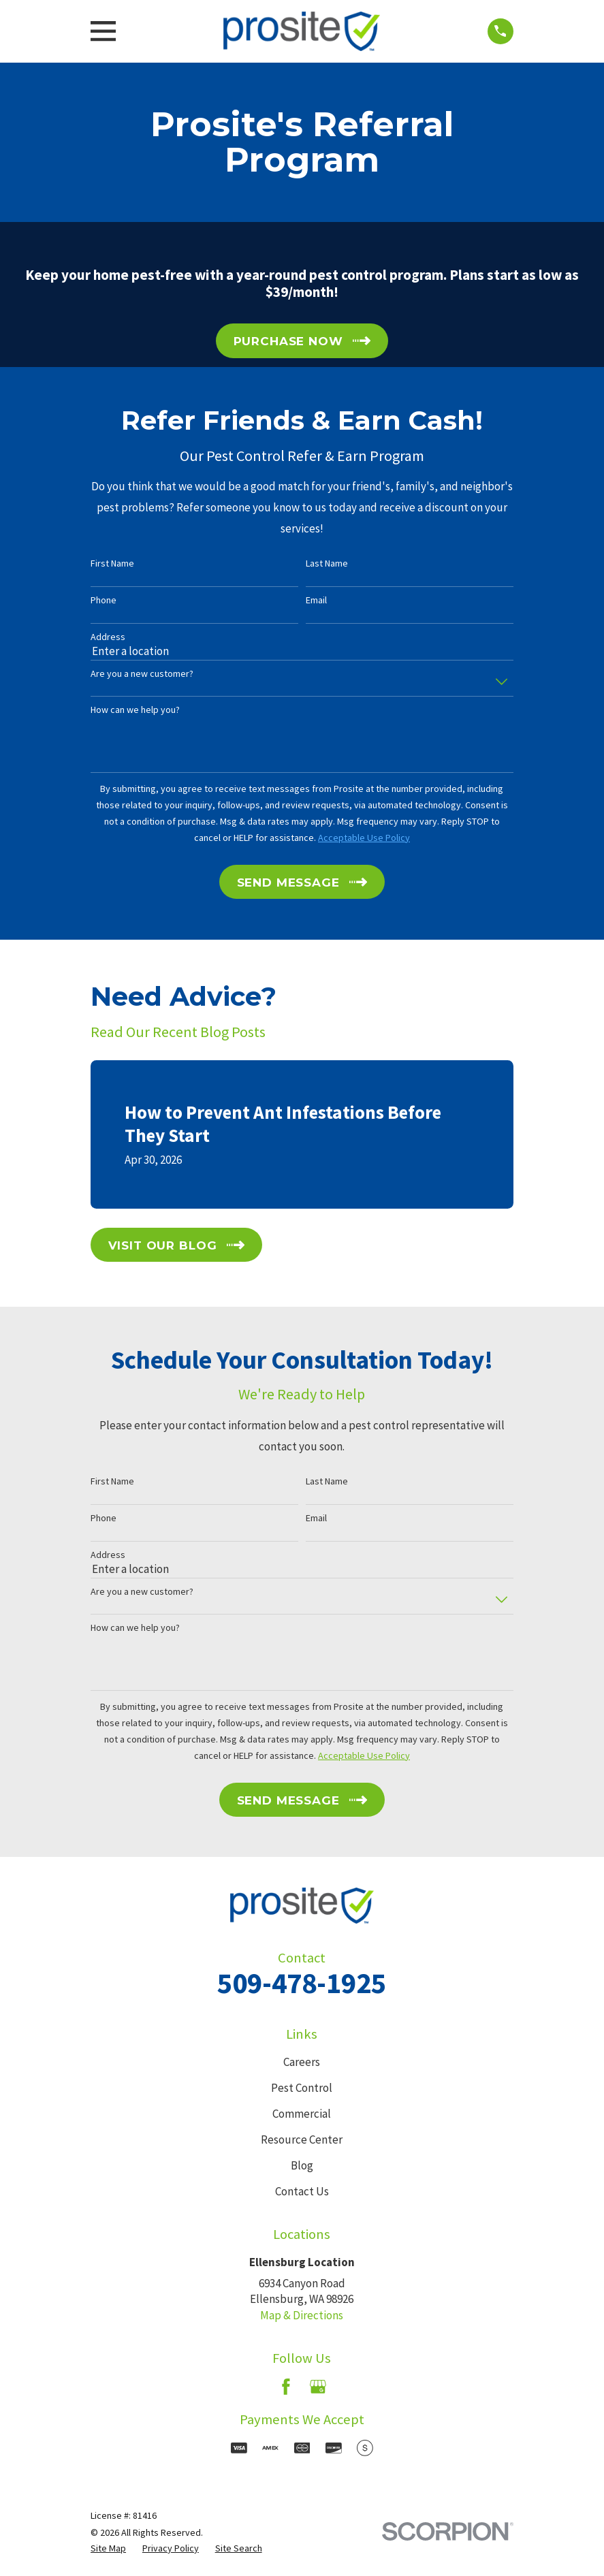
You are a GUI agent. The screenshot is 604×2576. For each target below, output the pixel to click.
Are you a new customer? (142, 674)
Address (108, 637)
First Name (112, 563)
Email (316, 600)
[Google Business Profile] (318, 2387)
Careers (301, 2061)
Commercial (301, 2113)
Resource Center (302, 2139)
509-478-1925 (301, 1983)
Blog (302, 2165)
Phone (103, 600)
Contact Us (302, 2191)
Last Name (327, 563)
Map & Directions (301, 2315)
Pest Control (301, 2087)
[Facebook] (286, 2387)
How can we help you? (135, 710)
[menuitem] (108, 2549)
